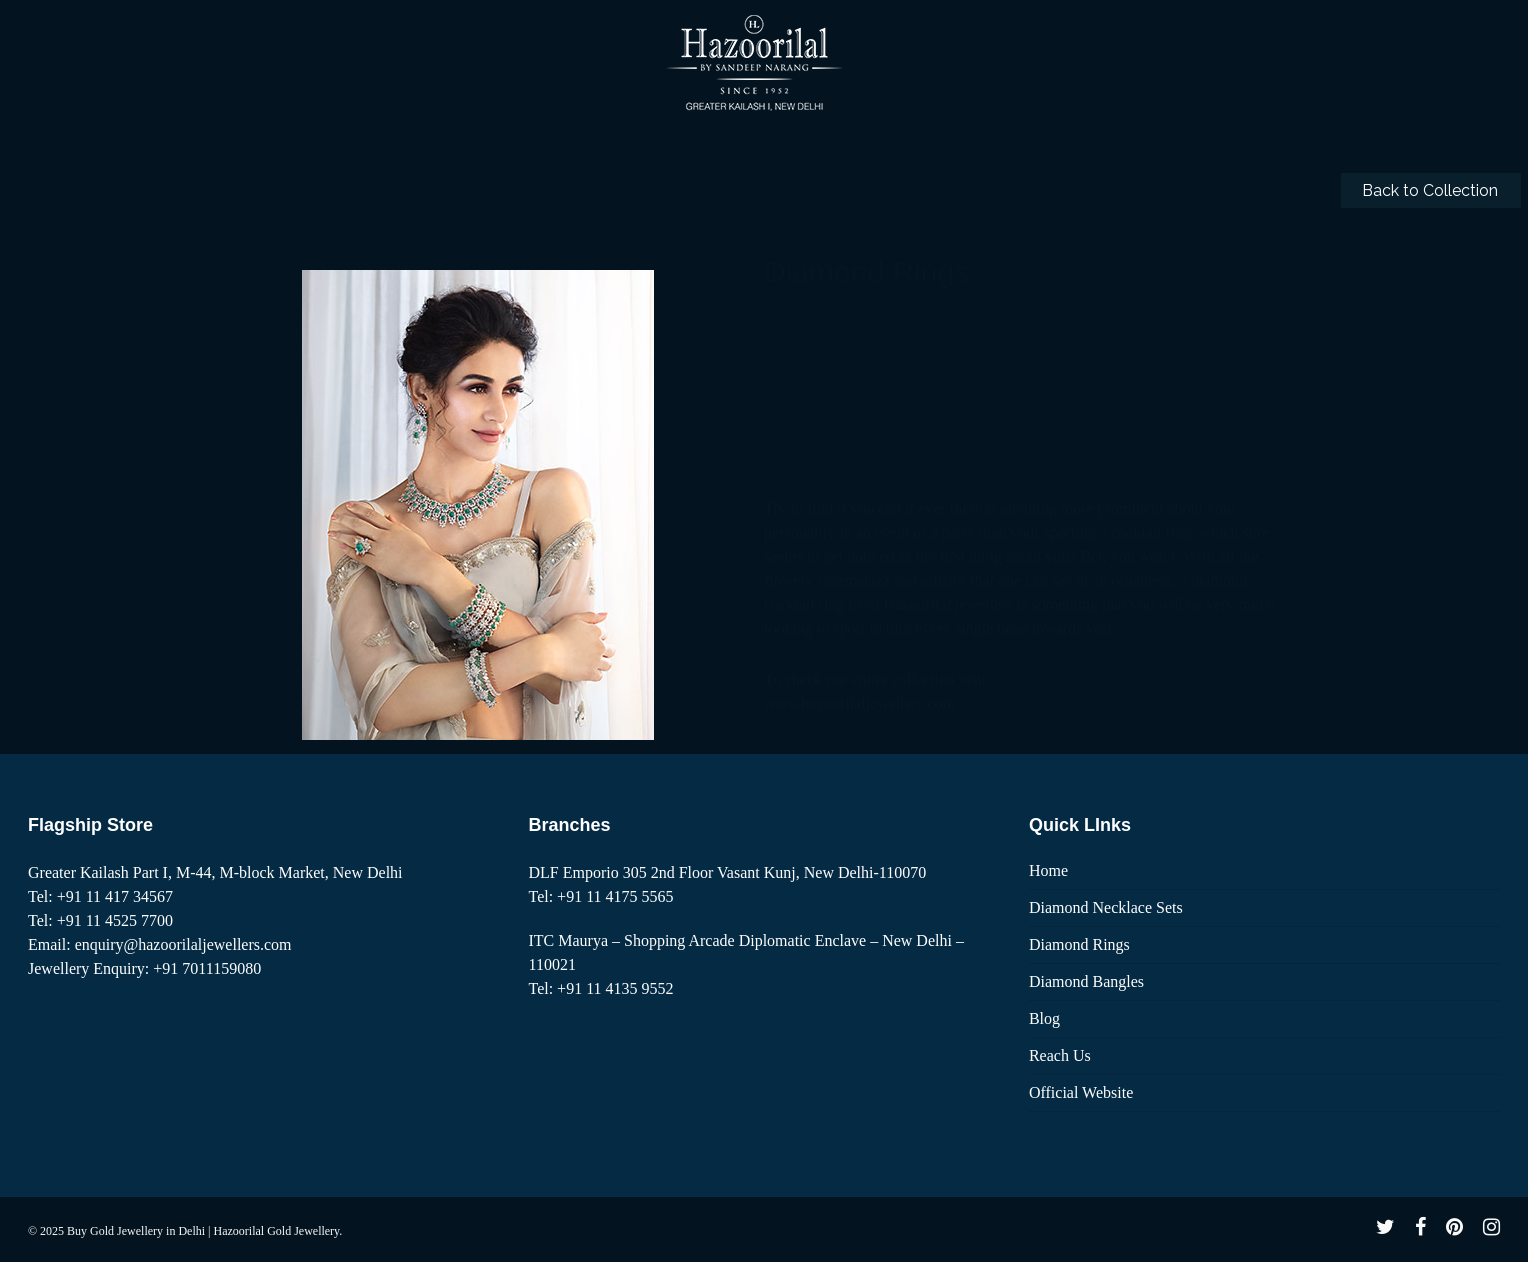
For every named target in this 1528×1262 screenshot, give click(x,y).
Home (1048, 870)
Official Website (1081, 1092)
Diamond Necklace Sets (1106, 907)
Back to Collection (1430, 190)
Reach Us (1060, 1055)
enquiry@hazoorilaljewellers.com (183, 944)
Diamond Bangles (1086, 981)
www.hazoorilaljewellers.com (859, 488)
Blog (1044, 1018)
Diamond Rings (1079, 944)
